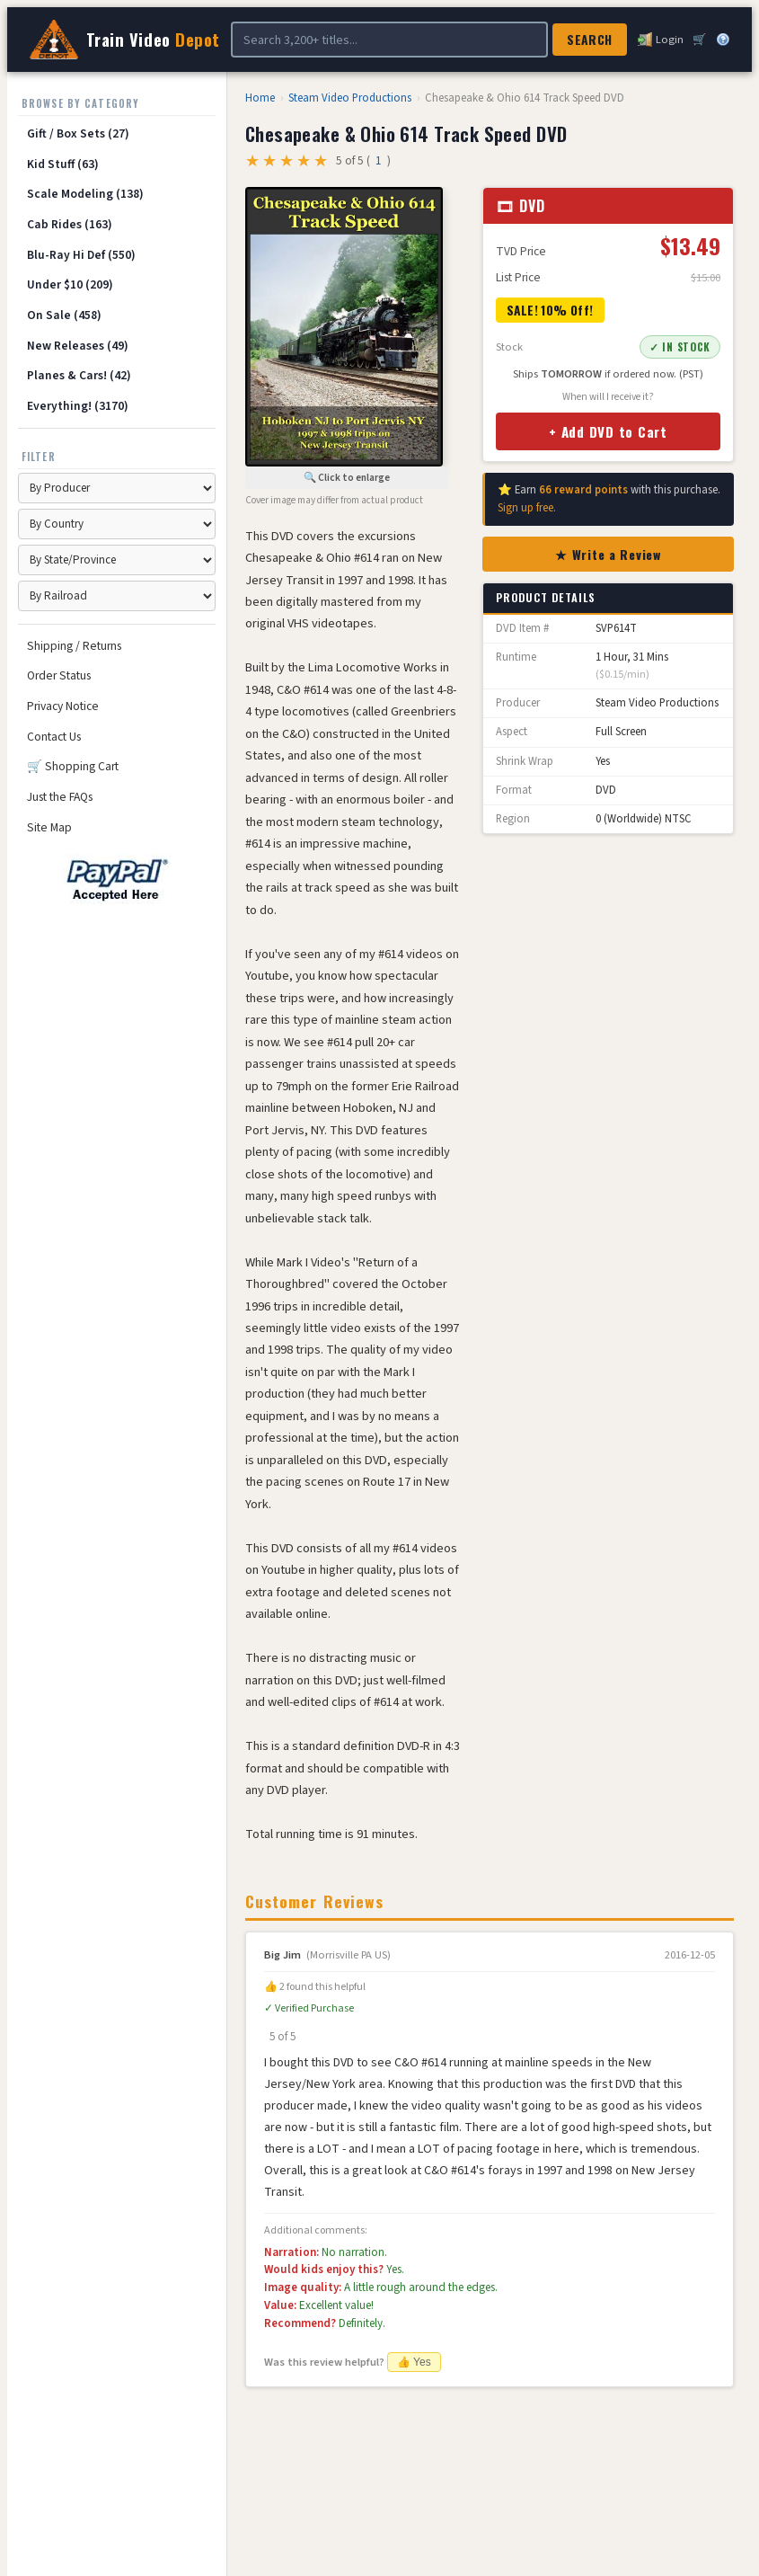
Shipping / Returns (74, 645)
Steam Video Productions (349, 98)
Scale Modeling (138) (85, 193)
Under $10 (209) (70, 284)
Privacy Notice (63, 706)
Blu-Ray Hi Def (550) (81, 254)
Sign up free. (527, 508)
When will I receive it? (608, 396)
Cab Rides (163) (69, 224)
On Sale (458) (64, 315)
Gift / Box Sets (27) (78, 133)
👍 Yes (414, 2362)
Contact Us (54, 736)
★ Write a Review (607, 554)
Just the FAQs (60, 796)
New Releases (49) (77, 345)
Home (260, 98)
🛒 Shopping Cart (73, 766)
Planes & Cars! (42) (79, 375)
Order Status (59, 675)
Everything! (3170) (77, 405)
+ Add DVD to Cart (608, 431)
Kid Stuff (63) (63, 164)
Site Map (49, 827)
